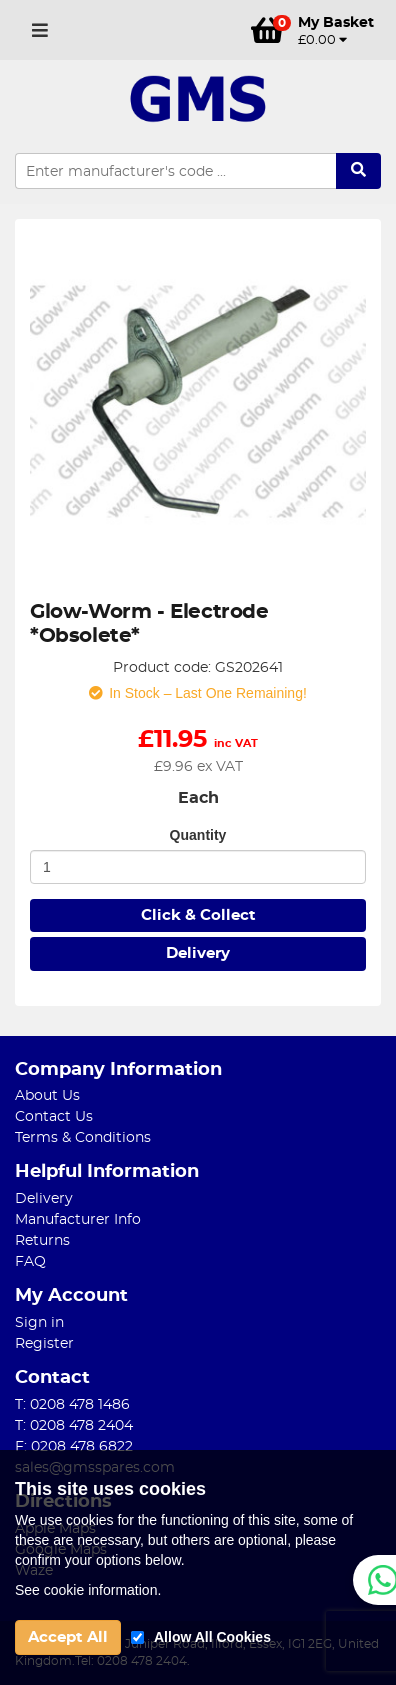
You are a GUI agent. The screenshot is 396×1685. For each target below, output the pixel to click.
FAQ (30, 1262)
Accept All (68, 1637)
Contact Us (54, 1117)
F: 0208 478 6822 (74, 1447)
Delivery (198, 953)
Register (44, 1344)
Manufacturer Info (78, 1220)
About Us (47, 1096)
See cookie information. (88, 1590)
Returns (42, 1241)
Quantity (198, 835)
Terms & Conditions (83, 1138)
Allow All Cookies (212, 1637)
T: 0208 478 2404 (74, 1426)
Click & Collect (198, 915)
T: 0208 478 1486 (72, 1405)
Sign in (39, 1323)
